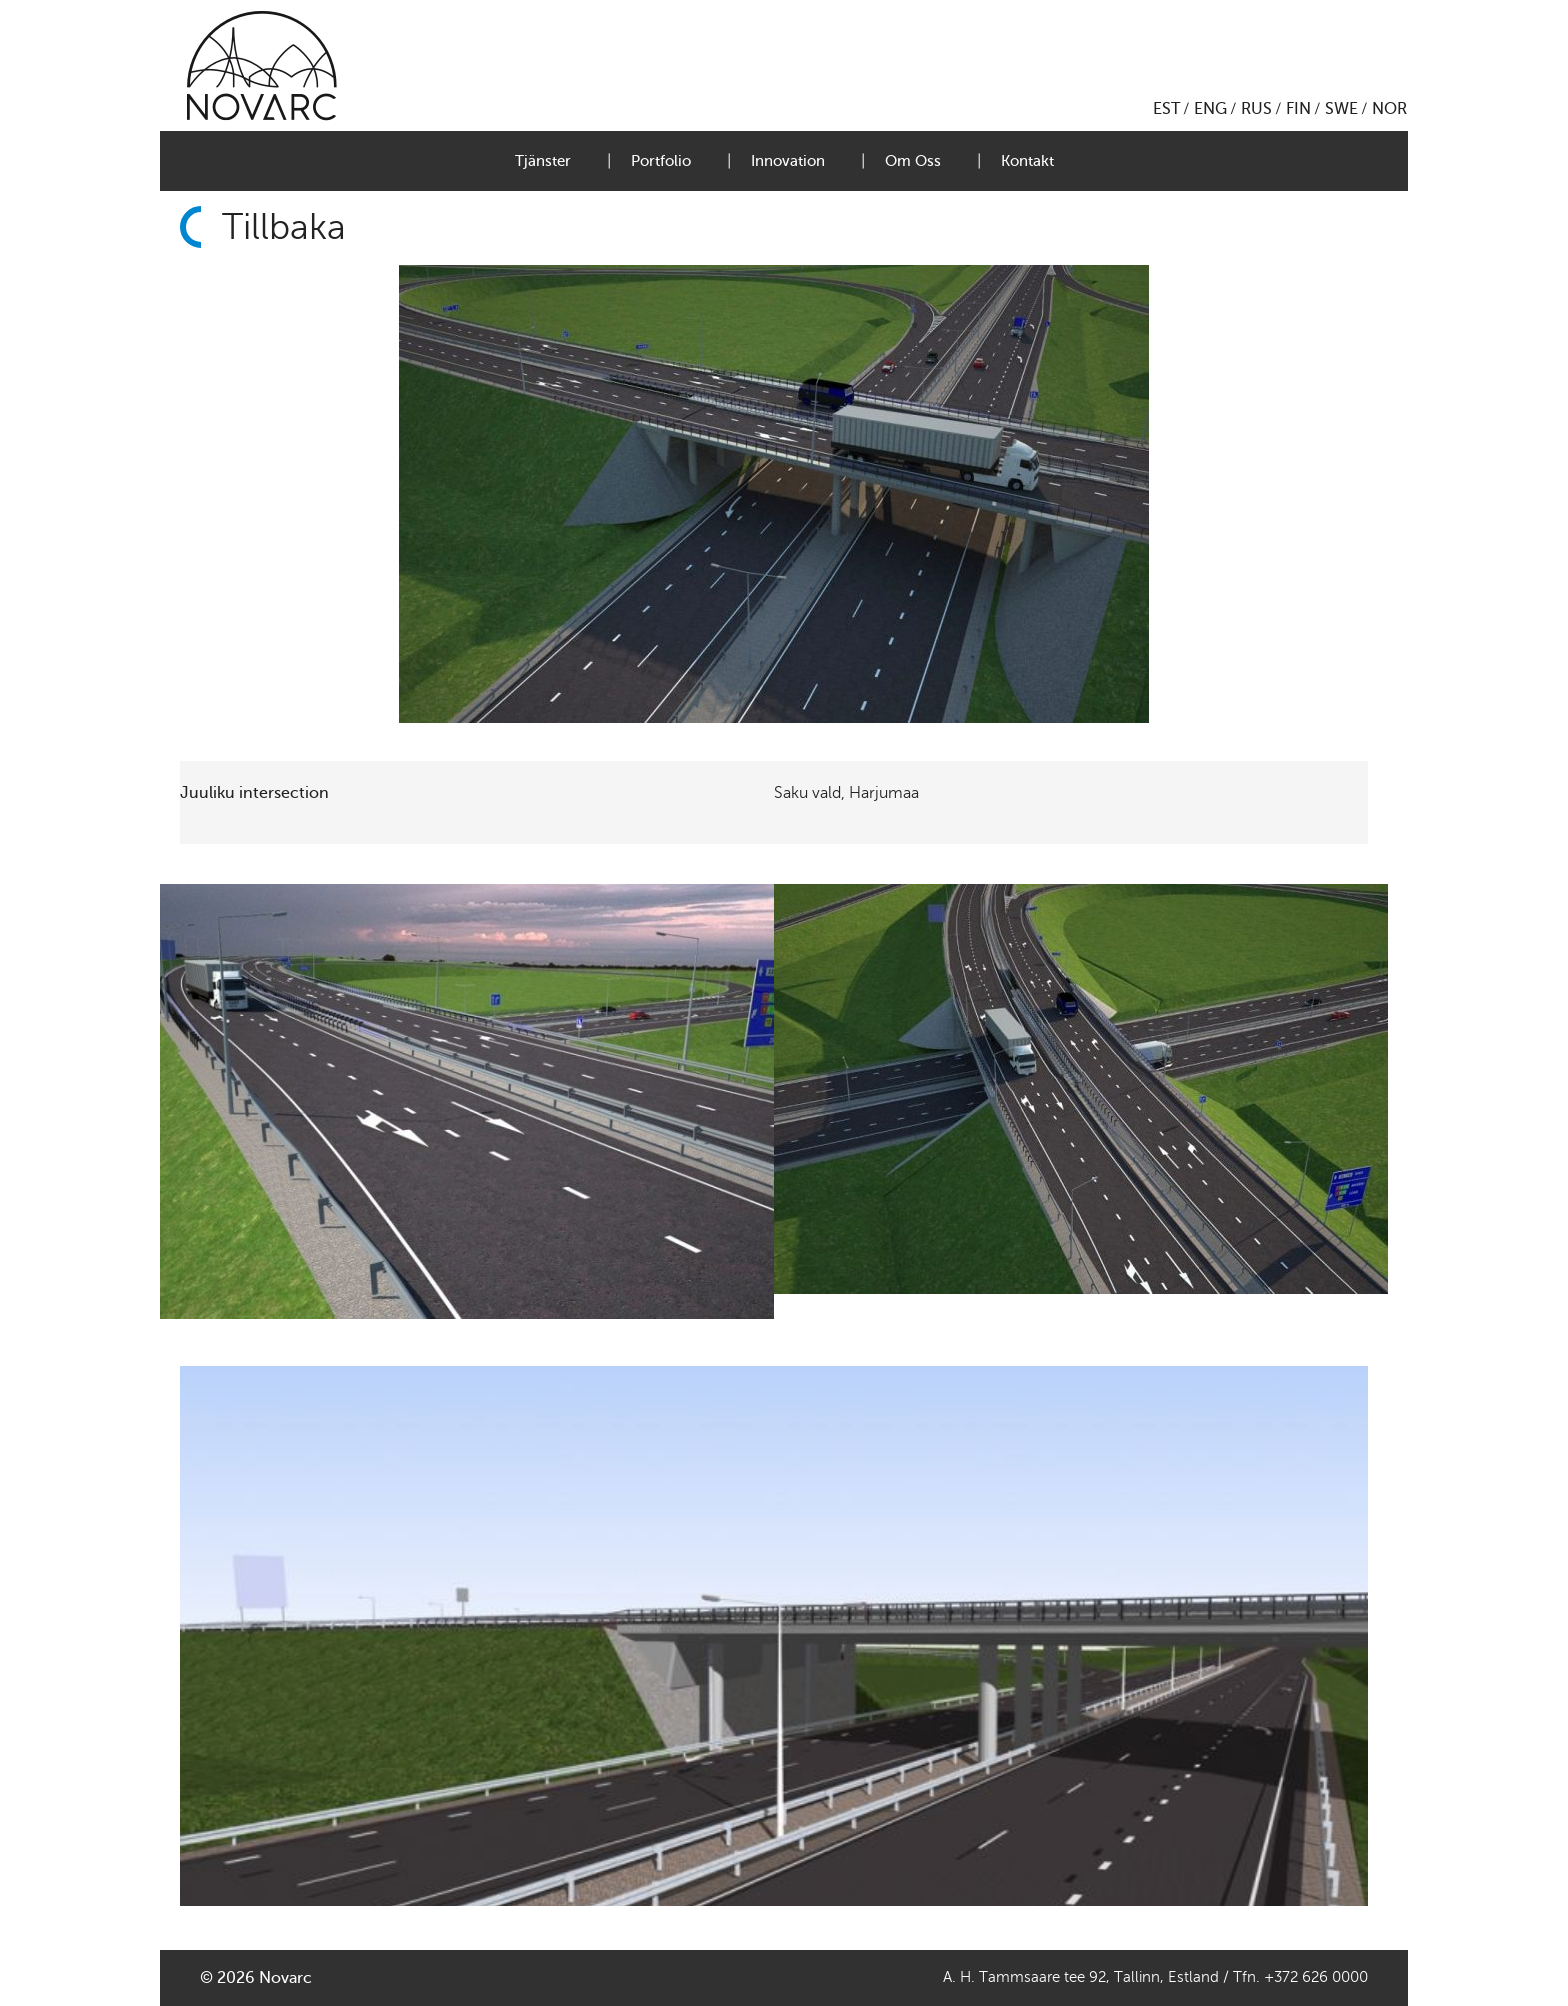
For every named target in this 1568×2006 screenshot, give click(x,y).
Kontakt (1027, 161)
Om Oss (913, 161)
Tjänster (543, 161)
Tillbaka (284, 227)
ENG (1210, 109)
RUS (1256, 109)
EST (1166, 109)
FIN (1298, 109)
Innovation (788, 161)
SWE (1341, 109)
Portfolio (661, 161)
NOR (1389, 109)
